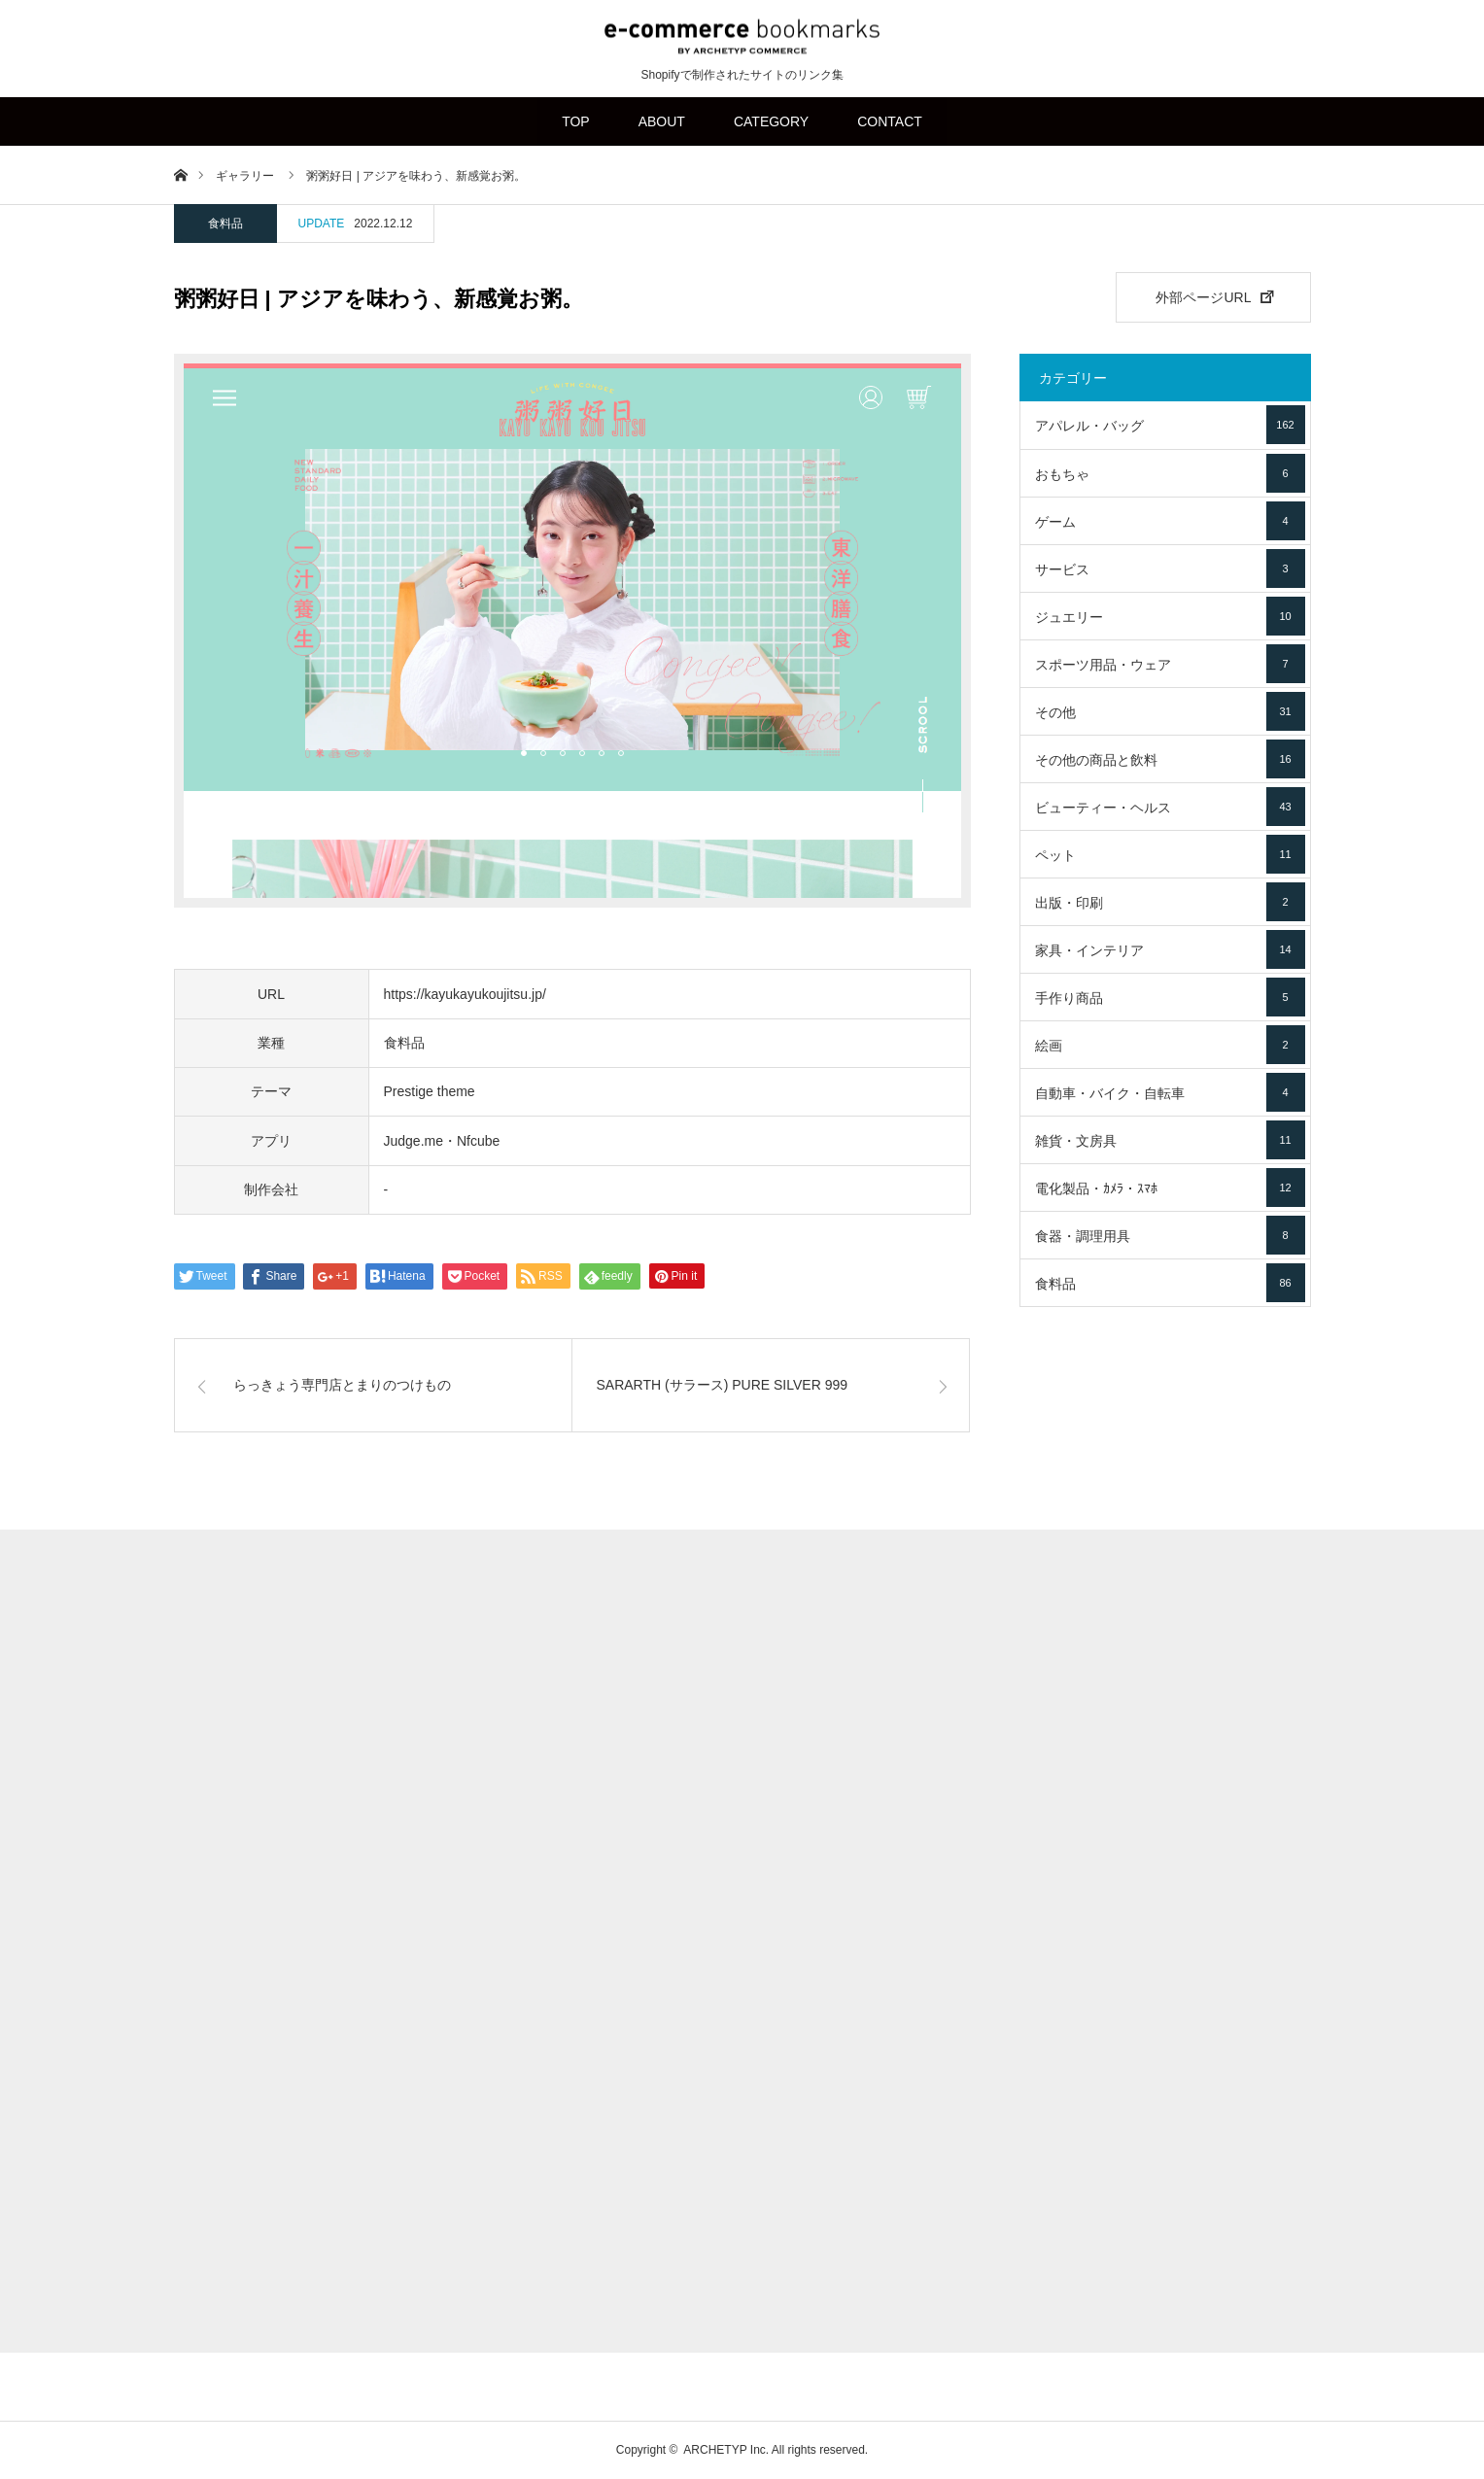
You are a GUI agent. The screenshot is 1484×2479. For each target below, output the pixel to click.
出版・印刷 (1170, 901)
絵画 (1170, 1044)
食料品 (225, 223)
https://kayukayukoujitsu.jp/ (465, 994)
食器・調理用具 (1170, 1235)
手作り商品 (1170, 997)
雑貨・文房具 (1170, 1139)
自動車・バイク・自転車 (1170, 1092)
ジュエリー (1170, 616)
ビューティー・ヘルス (1170, 806)
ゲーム (1170, 520)
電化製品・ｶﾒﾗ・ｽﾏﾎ (1170, 1187)
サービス (1170, 568)
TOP (576, 121)
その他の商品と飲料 (1170, 759)
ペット (1170, 854)
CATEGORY (771, 121)
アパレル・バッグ (1170, 424)
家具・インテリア (1170, 949)
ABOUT (661, 121)
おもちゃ (1170, 473)
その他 (1170, 711)
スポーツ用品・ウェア (1170, 663)
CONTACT (889, 121)
